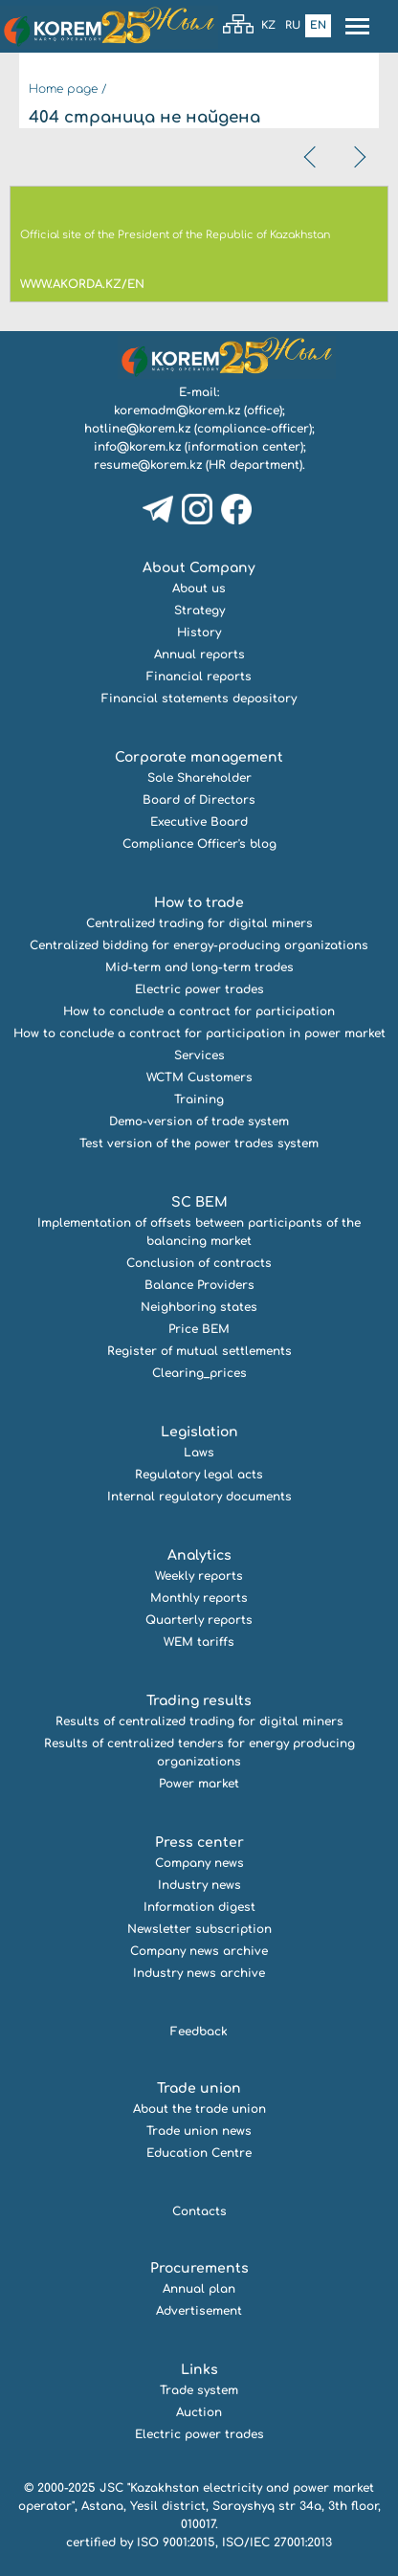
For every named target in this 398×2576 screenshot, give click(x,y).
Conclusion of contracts (199, 1263)
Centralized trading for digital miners (199, 923)
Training (199, 1099)
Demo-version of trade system (199, 1121)
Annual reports (199, 654)
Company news (199, 1863)
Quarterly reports (199, 1620)
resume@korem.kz (148, 465)
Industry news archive (199, 1973)
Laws (199, 1452)
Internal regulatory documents (199, 1496)
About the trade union (199, 2109)
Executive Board (199, 822)
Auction (199, 2412)
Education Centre (199, 2153)
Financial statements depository (199, 698)
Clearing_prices (199, 1373)
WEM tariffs (199, 1642)
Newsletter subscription (199, 1929)
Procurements (199, 2268)
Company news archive (199, 1951)
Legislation (199, 1432)
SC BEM (199, 1202)
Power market (199, 1783)
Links (199, 2370)
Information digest (199, 1907)
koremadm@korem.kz (177, 410)
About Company (199, 568)
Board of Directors (199, 800)
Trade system (199, 2390)
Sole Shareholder (199, 778)
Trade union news (199, 2131)
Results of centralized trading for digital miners (199, 1721)
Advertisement (199, 2311)
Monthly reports (199, 1598)
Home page (63, 89)
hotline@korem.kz (137, 428)
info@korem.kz (137, 447)
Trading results (199, 1701)
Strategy (199, 610)
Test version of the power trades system (199, 1143)
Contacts (199, 2211)
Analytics (199, 1555)
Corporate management (199, 757)
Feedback (199, 2031)
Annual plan (199, 2289)
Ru (292, 25)
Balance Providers (199, 1285)
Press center (199, 1842)
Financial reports (199, 676)
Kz (268, 25)
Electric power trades (199, 989)
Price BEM (199, 1329)
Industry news (199, 1885)
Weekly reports (199, 1576)
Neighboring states (199, 1307)
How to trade (199, 903)
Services (199, 1055)
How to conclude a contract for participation (199, 1011)
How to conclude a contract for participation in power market (199, 1033)
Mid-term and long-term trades (199, 967)
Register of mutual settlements (199, 1351)
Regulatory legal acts (199, 1474)
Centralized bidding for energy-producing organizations (199, 945)
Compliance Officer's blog (199, 844)
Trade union (199, 2088)
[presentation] (312, 157)
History (199, 632)
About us (199, 588)
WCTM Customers (199, 1077)
